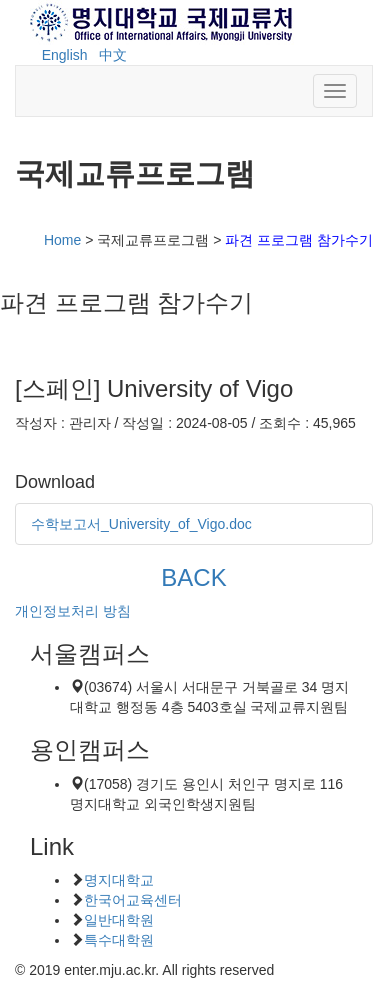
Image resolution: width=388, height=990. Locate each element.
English (65, 55)
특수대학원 (119, 940)
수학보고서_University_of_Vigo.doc (141, 524)
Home (62, 240)
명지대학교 (119, 880)
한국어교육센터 (133, 900)
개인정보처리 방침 (73, 611)
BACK (194, 577)
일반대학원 (119, 920)
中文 (113, 55)
